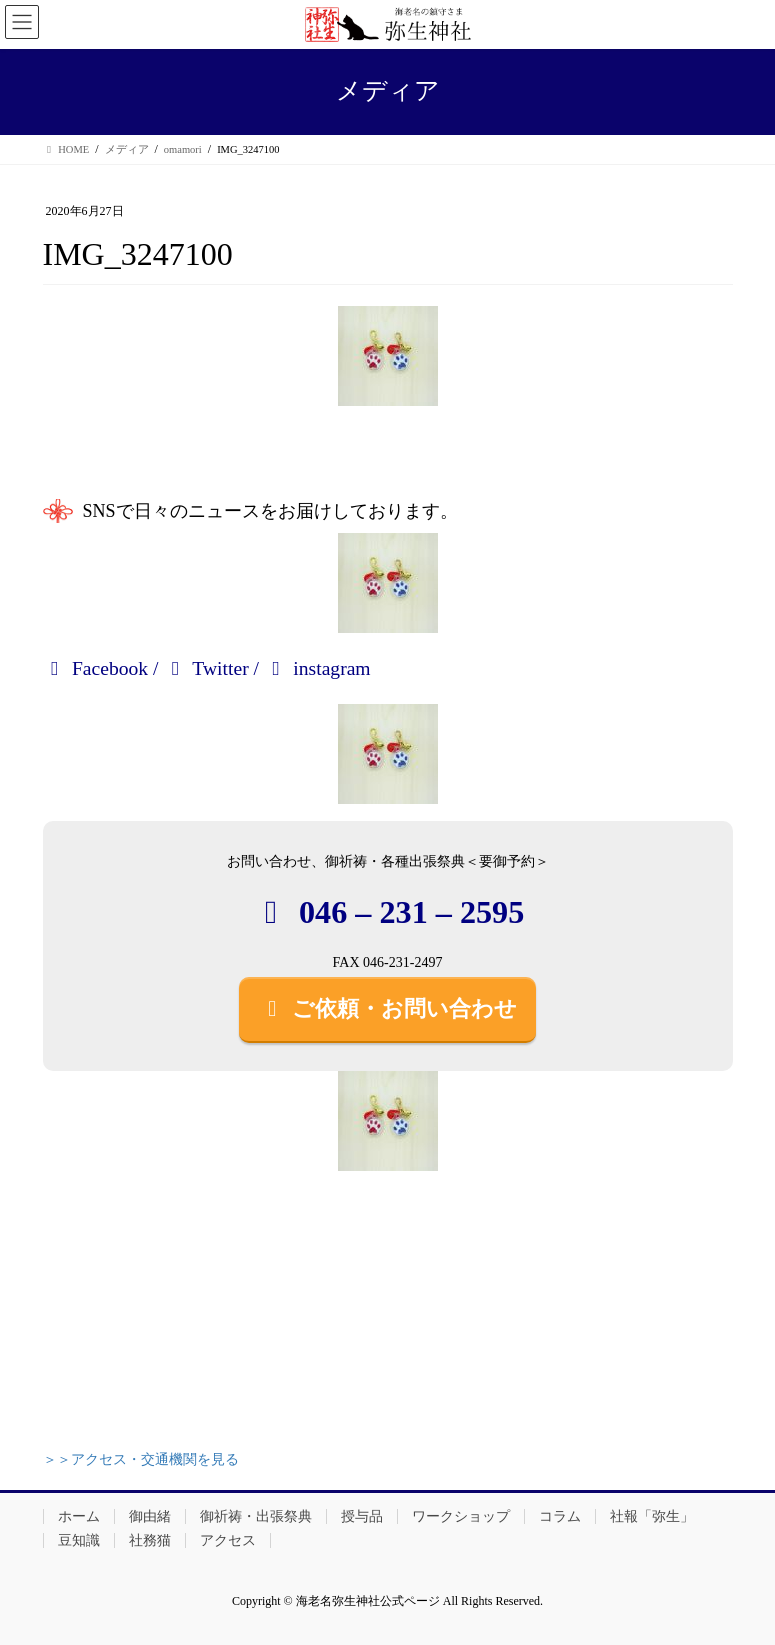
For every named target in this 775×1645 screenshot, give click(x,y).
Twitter (205, 668)
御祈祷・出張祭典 (256, 1516)
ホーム (79, 1516)
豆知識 (79, 1540)
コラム (560, 1516)
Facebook (96, 668)
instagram (317, 668)
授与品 (362, 1516)
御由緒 (150, 1516)
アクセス (228, 1540)
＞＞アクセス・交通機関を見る (141, 1459)
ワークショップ (461, 1516)
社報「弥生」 (652, 1516)
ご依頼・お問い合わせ (388, 1008)
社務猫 (150, 1540)
